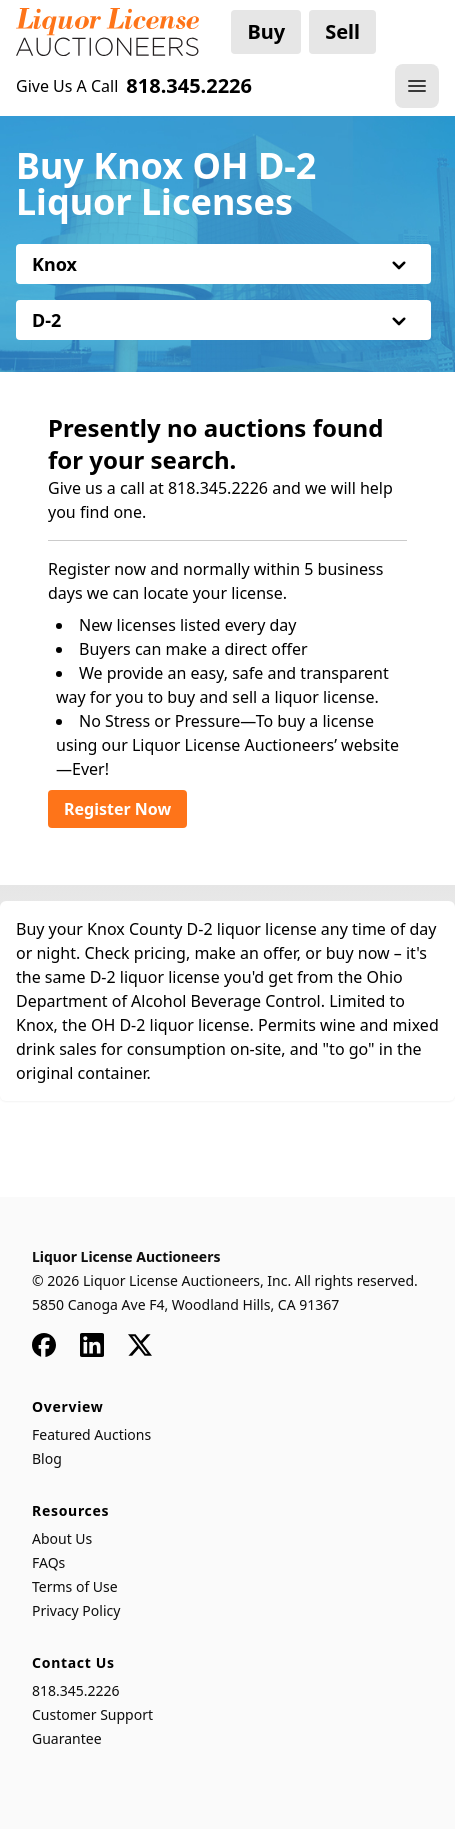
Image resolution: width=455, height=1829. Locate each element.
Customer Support (92, 1714)
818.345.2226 (76, 1690)
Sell (342, 31)
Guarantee (67, 1738)
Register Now (117, 809)
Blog (47, 1458)
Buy (266, 31)
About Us (62, 1538)
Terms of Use (75, 1586)
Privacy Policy (76, 1610)
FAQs (48, 1562)
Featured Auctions (91, 1434)
